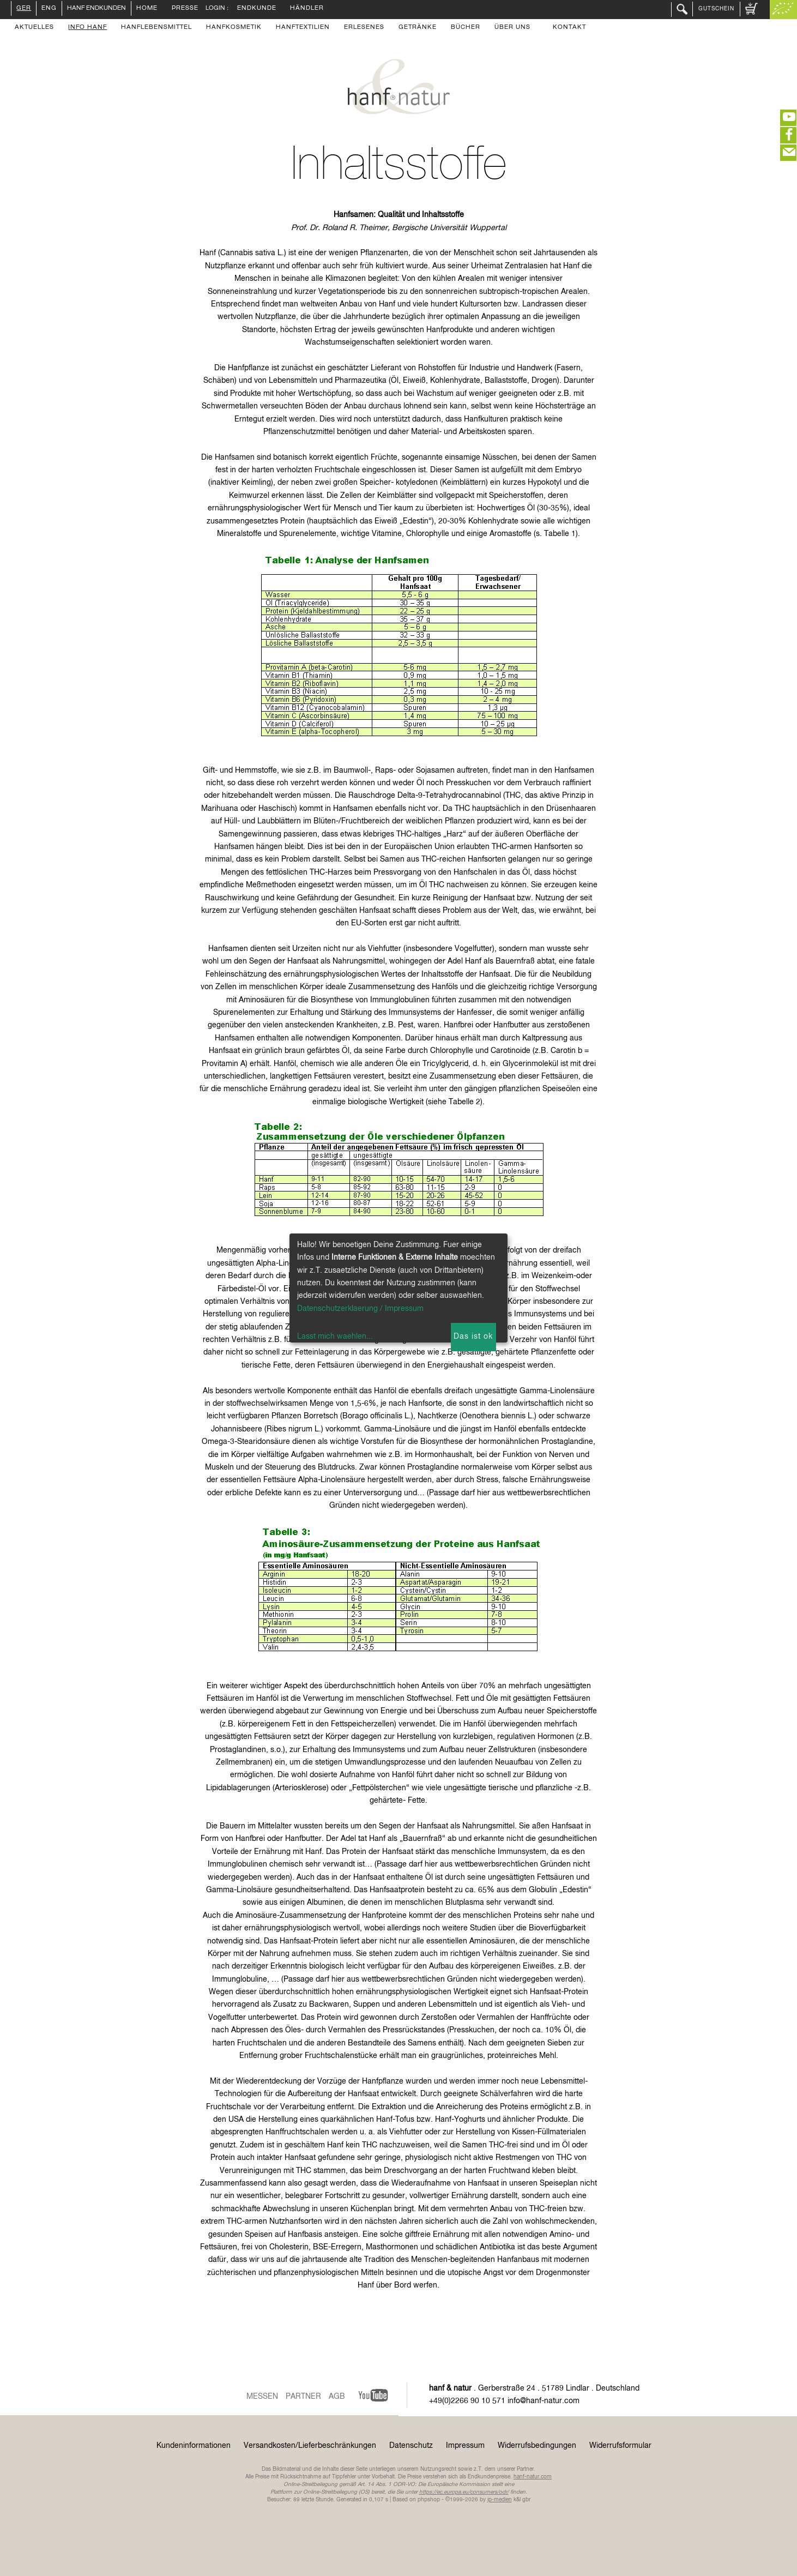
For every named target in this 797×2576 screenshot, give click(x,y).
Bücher (465, 28)
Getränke (418, 28)
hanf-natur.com (533, 2476)
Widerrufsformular (620, 2445)
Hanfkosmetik (234, 28)
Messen (262, 2396)
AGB (337, 2396)
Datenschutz (411, 2445)
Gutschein (716, 8)
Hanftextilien (303, 28)
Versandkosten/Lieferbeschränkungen (310, 2445)
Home (147, 8)
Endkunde (256, 8)
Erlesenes (364, 28)
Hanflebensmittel (156, 28)
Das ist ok (473, 1336)
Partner (303, 2396)
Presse (185, 8)
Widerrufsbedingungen (537, 2445)
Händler (307, 8)
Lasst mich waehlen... (335, 1336)
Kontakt (569, 28)
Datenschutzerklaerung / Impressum (360, 1309)
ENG (49, 8)
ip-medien (499, 2499)
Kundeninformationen (193, 2445)
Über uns (512, 28)
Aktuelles (34, 28)
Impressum (465, 2445)
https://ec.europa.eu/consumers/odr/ (464, 2492)
